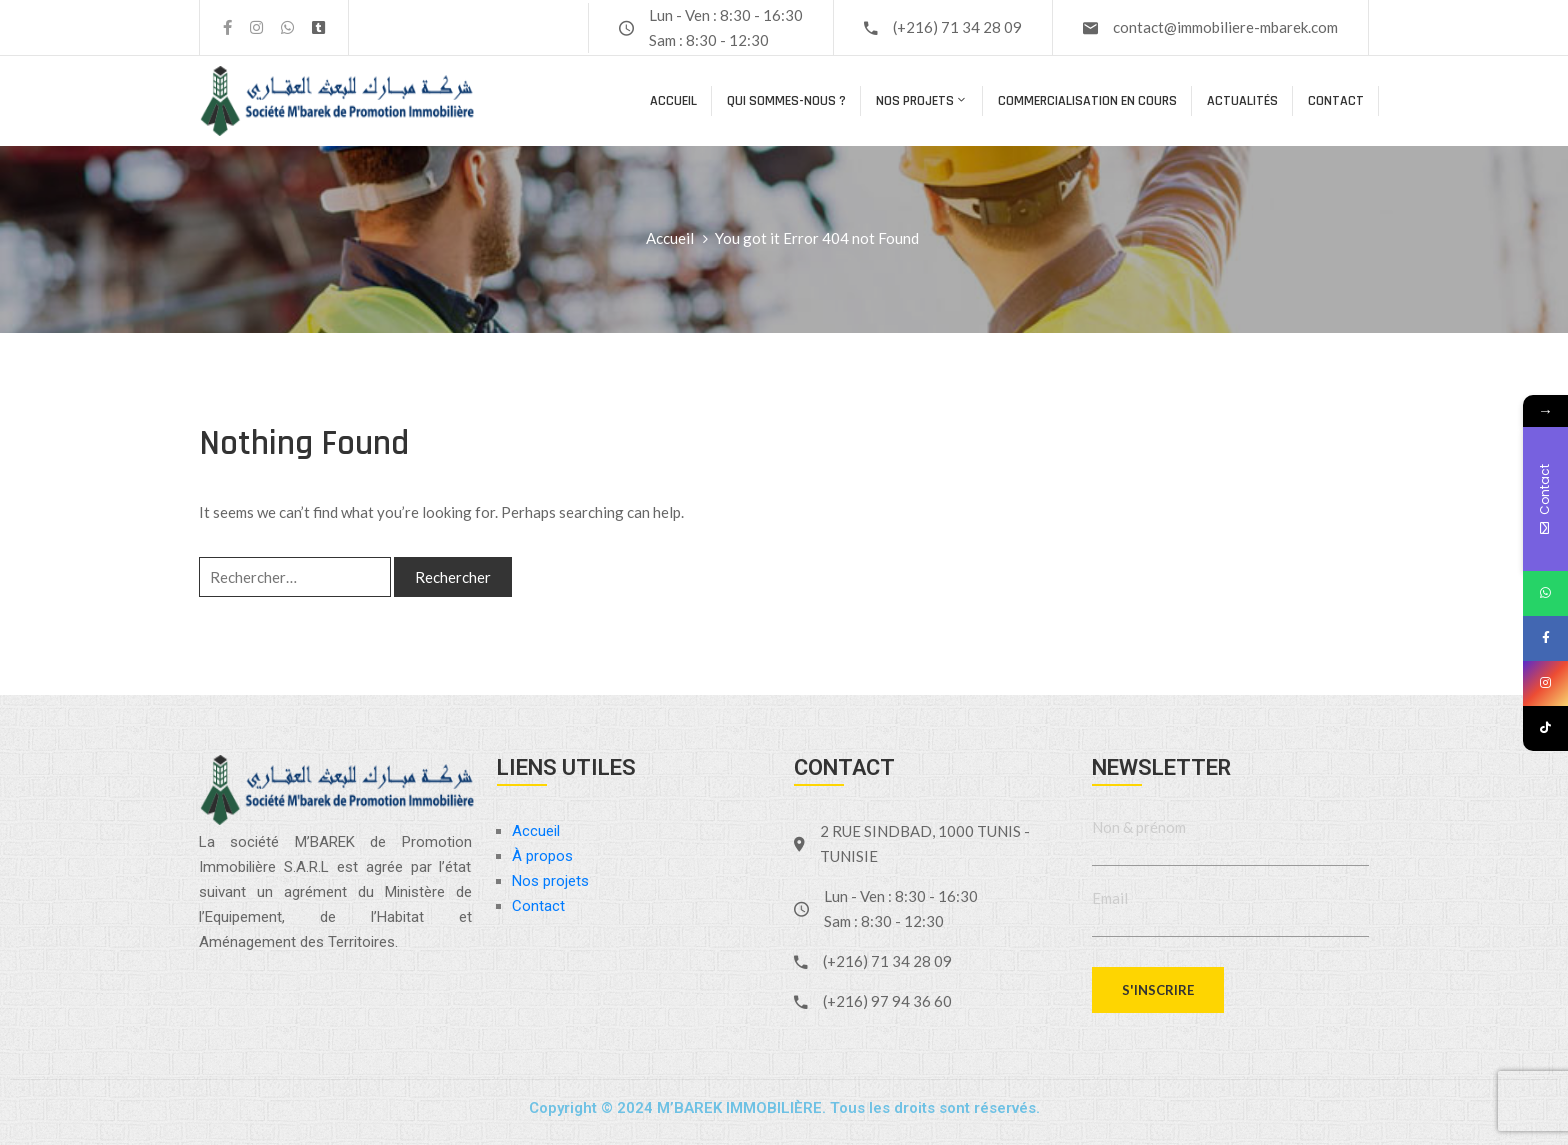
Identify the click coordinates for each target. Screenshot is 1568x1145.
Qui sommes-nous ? (786, 101)
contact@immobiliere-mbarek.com (1225, 27)
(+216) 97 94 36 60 (887, 1001)
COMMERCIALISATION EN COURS (1087, 101)
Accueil (673, 101)
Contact (1336, 101)
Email (1110, 898)
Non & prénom (1139, 827)
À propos (542, 856)
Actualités (1242, 101)
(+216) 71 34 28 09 (957, 27)
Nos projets (922, 101)
